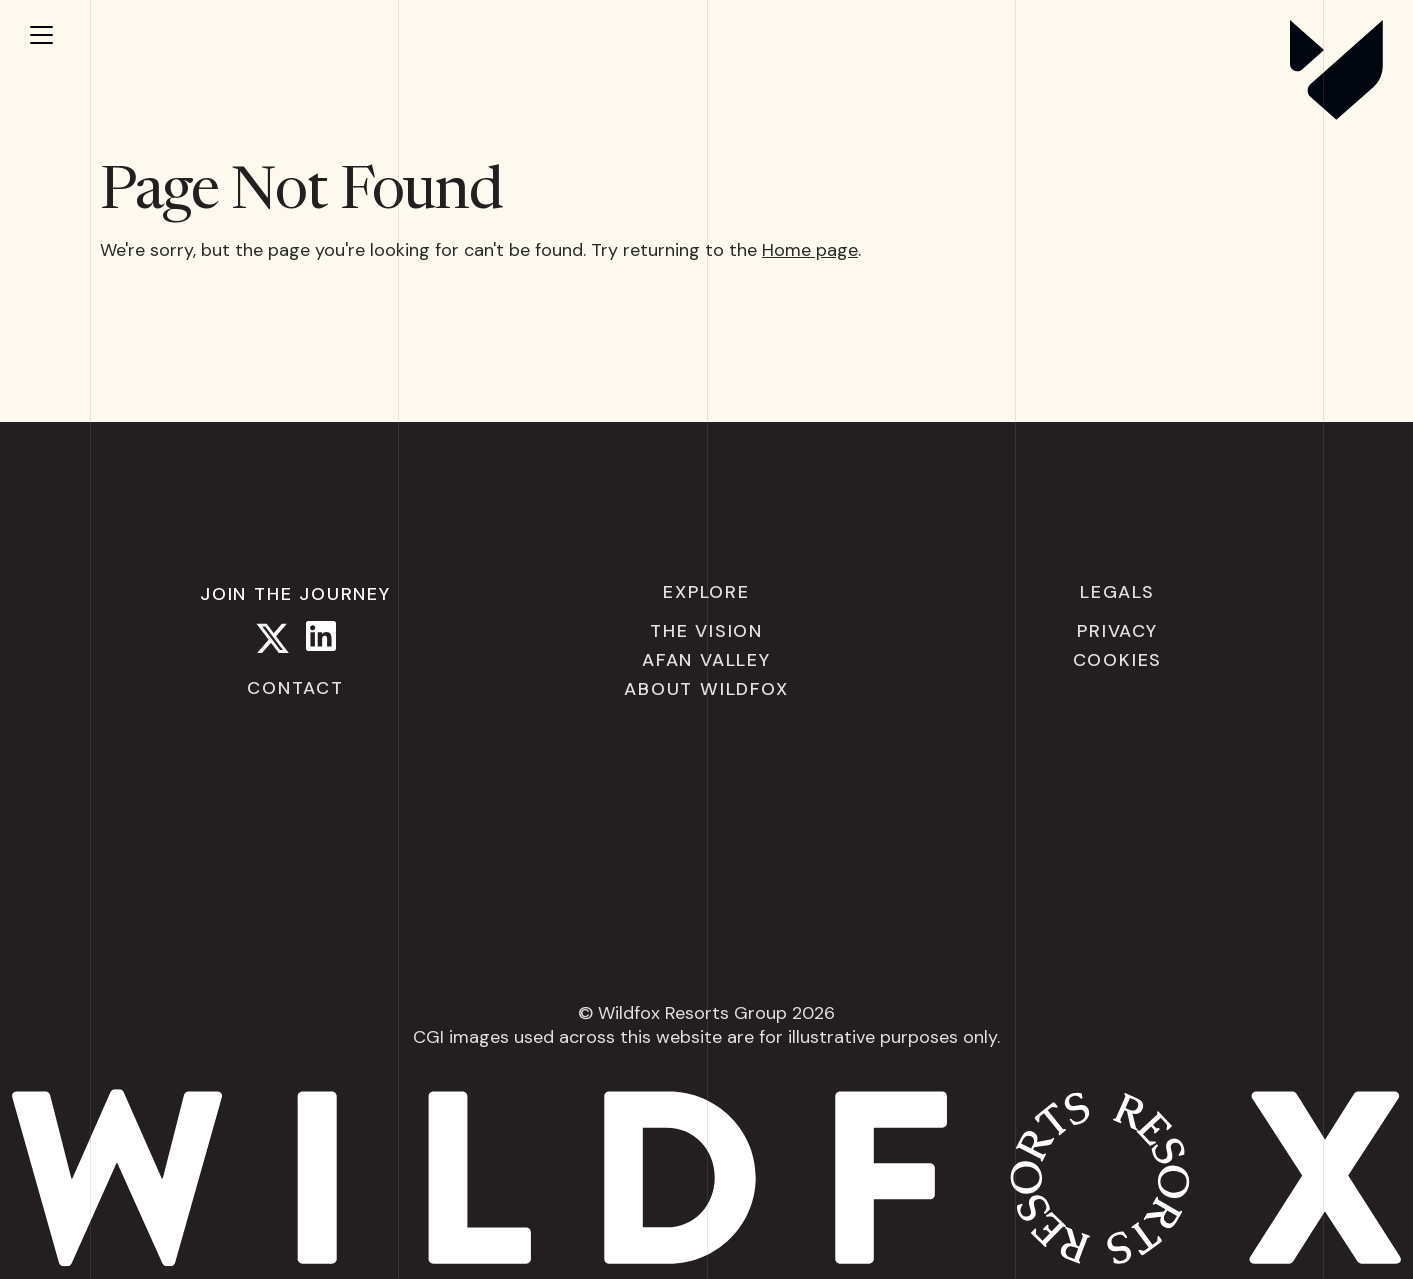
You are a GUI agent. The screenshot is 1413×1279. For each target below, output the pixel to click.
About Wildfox (706, 689)
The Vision (706, 631)
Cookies (1118, 660)
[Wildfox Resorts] (1336, 114)
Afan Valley (706, 660)
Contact (295, 688)
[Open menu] (60, 35)
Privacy (1117, 631)
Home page (810, 250)
